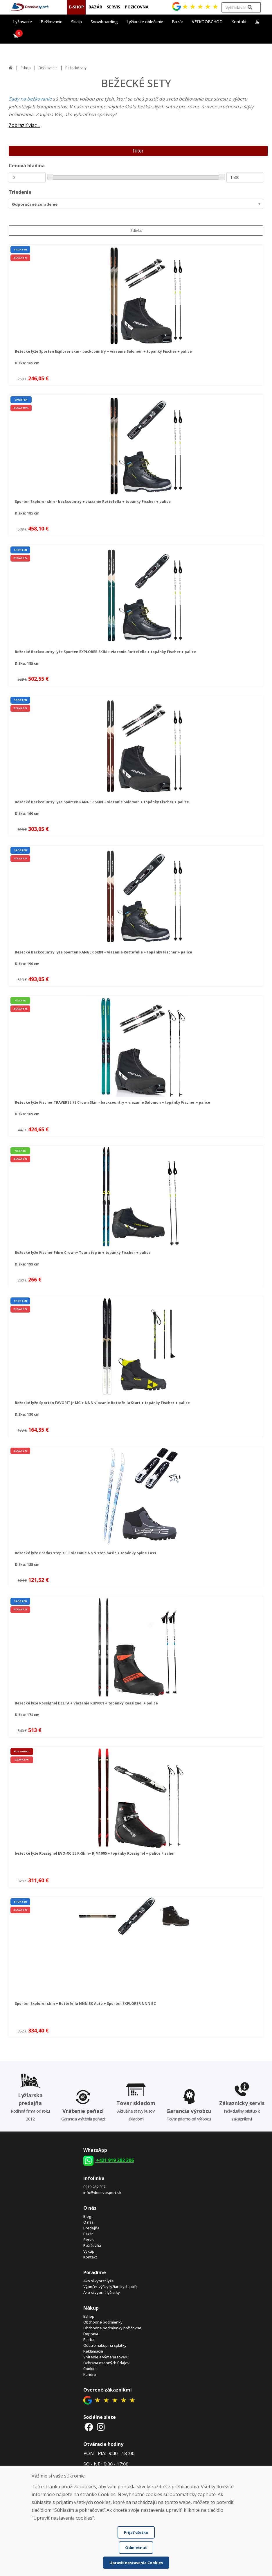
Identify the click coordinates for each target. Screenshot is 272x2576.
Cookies (90, 2368)
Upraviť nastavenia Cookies (136, 2562)
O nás (88, 2222)
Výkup (88, 2251)
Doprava (90, 2333)
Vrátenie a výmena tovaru (106, 2357)
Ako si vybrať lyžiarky (101, 2292)
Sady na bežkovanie (31, 99)
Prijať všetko (136, 2532)
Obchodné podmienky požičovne (112, 2328)
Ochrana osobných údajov (106, 2362)
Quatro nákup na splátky (105, 2345)
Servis (88, 2239)
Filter (138, 151)
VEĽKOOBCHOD (207, 21)
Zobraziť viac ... (24, 125)
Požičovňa (92, 2245)
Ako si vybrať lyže (98, 2280)
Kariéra (89, 2374)
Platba (88, 2339)
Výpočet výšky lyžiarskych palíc (110, 2286)
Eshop (26, 67)
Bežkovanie (48, 67)
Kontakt (239, 21)
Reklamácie (93, 2351)
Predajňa (91, 2228)
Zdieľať (136, 230)
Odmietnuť (136, 2547)
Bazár (88, 2233)
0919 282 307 (94, 2186)
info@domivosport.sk (102, 2192)
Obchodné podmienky (103, 2322)
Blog (87, 2216)
